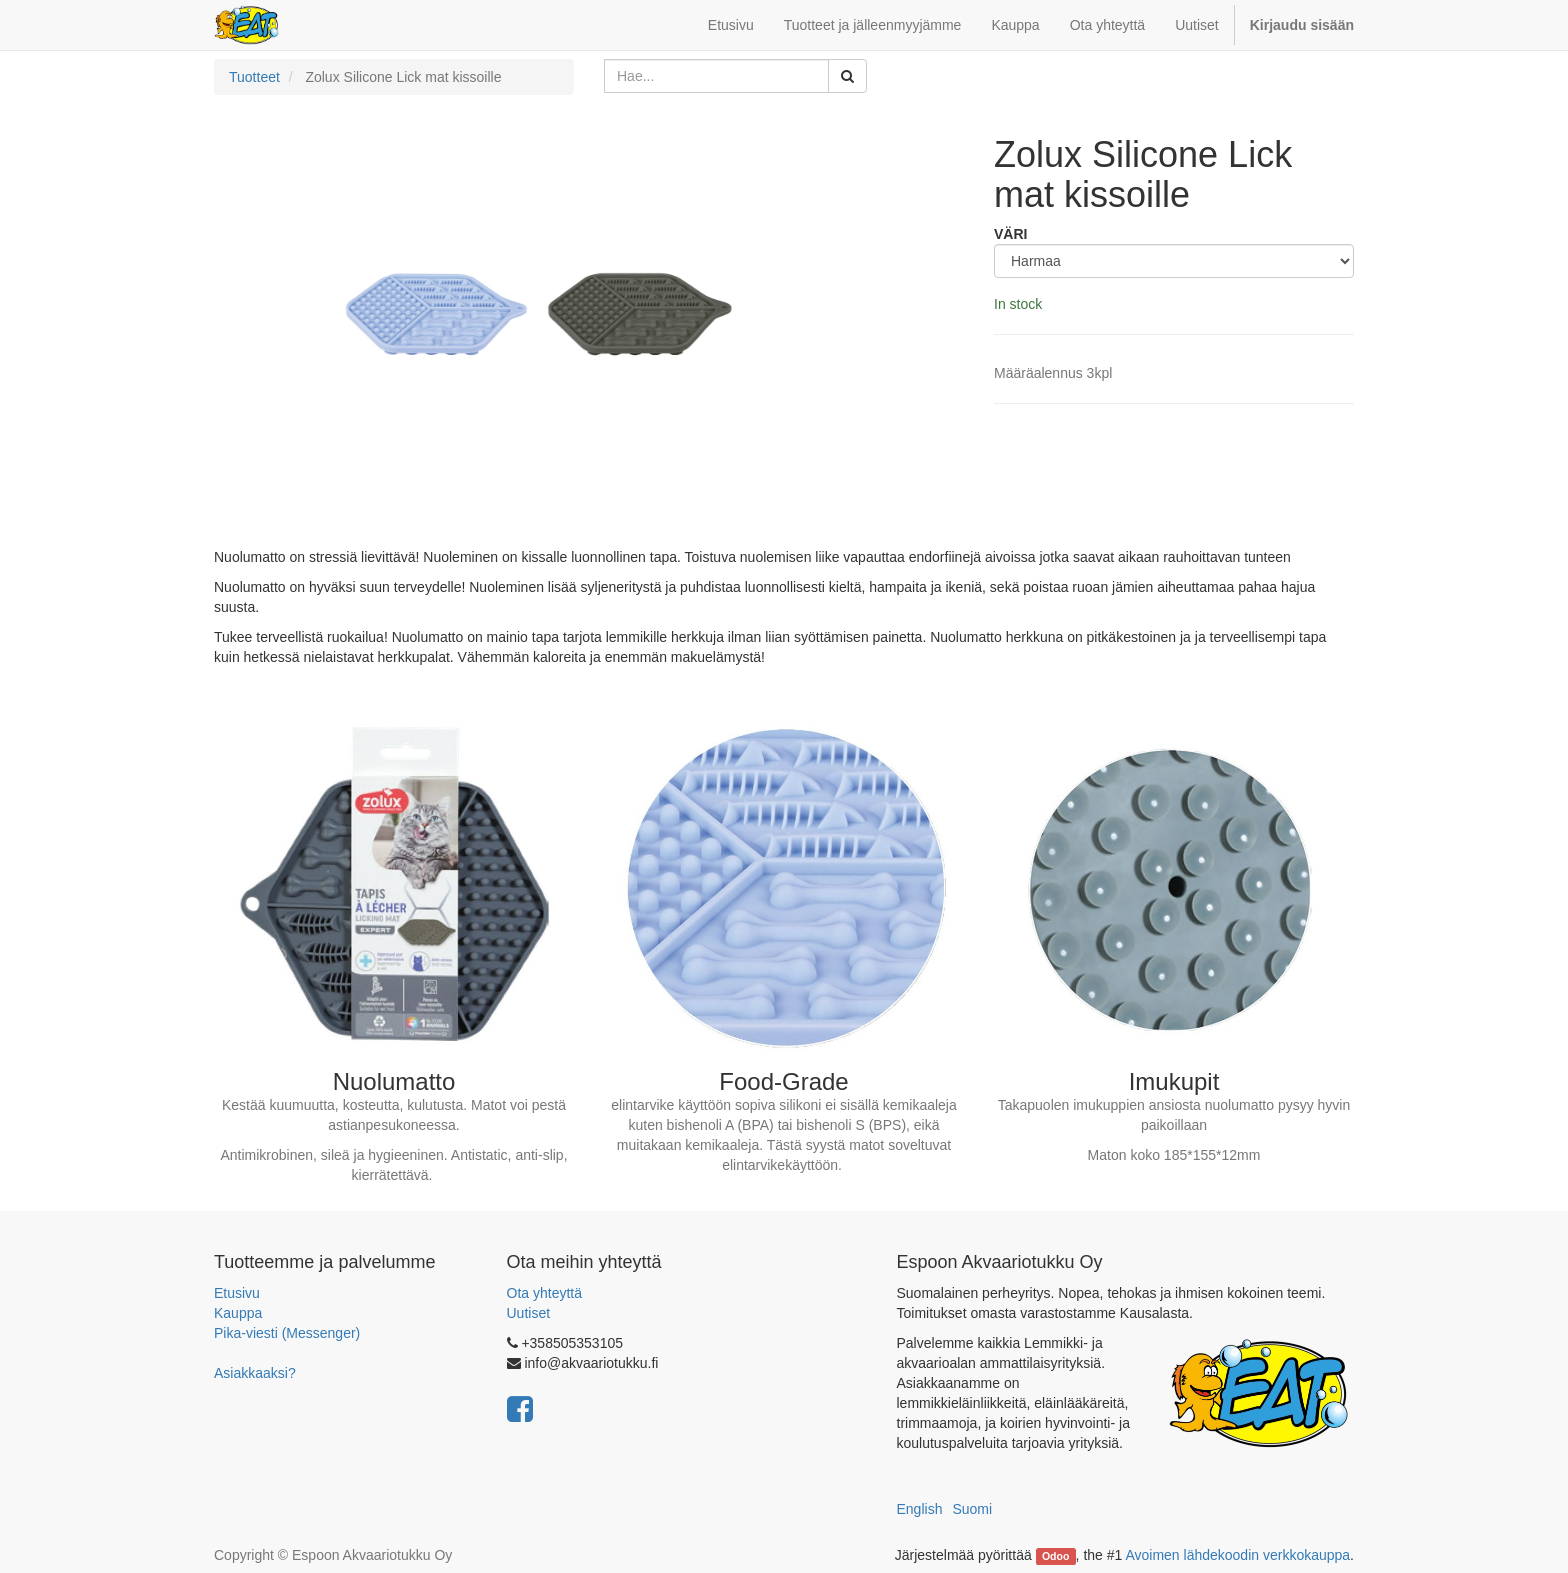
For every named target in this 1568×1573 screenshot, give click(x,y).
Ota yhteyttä (544, 1293)
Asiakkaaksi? (255, 1373)
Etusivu (237, 1293)
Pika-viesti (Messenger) (287, 1333)
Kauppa (238, 1313)
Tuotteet (254, 77)
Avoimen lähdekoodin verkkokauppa (1237, 1555)
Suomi (972, 1509)
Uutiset (529, 1313)
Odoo (1055, 1556)
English (920, 1509)
